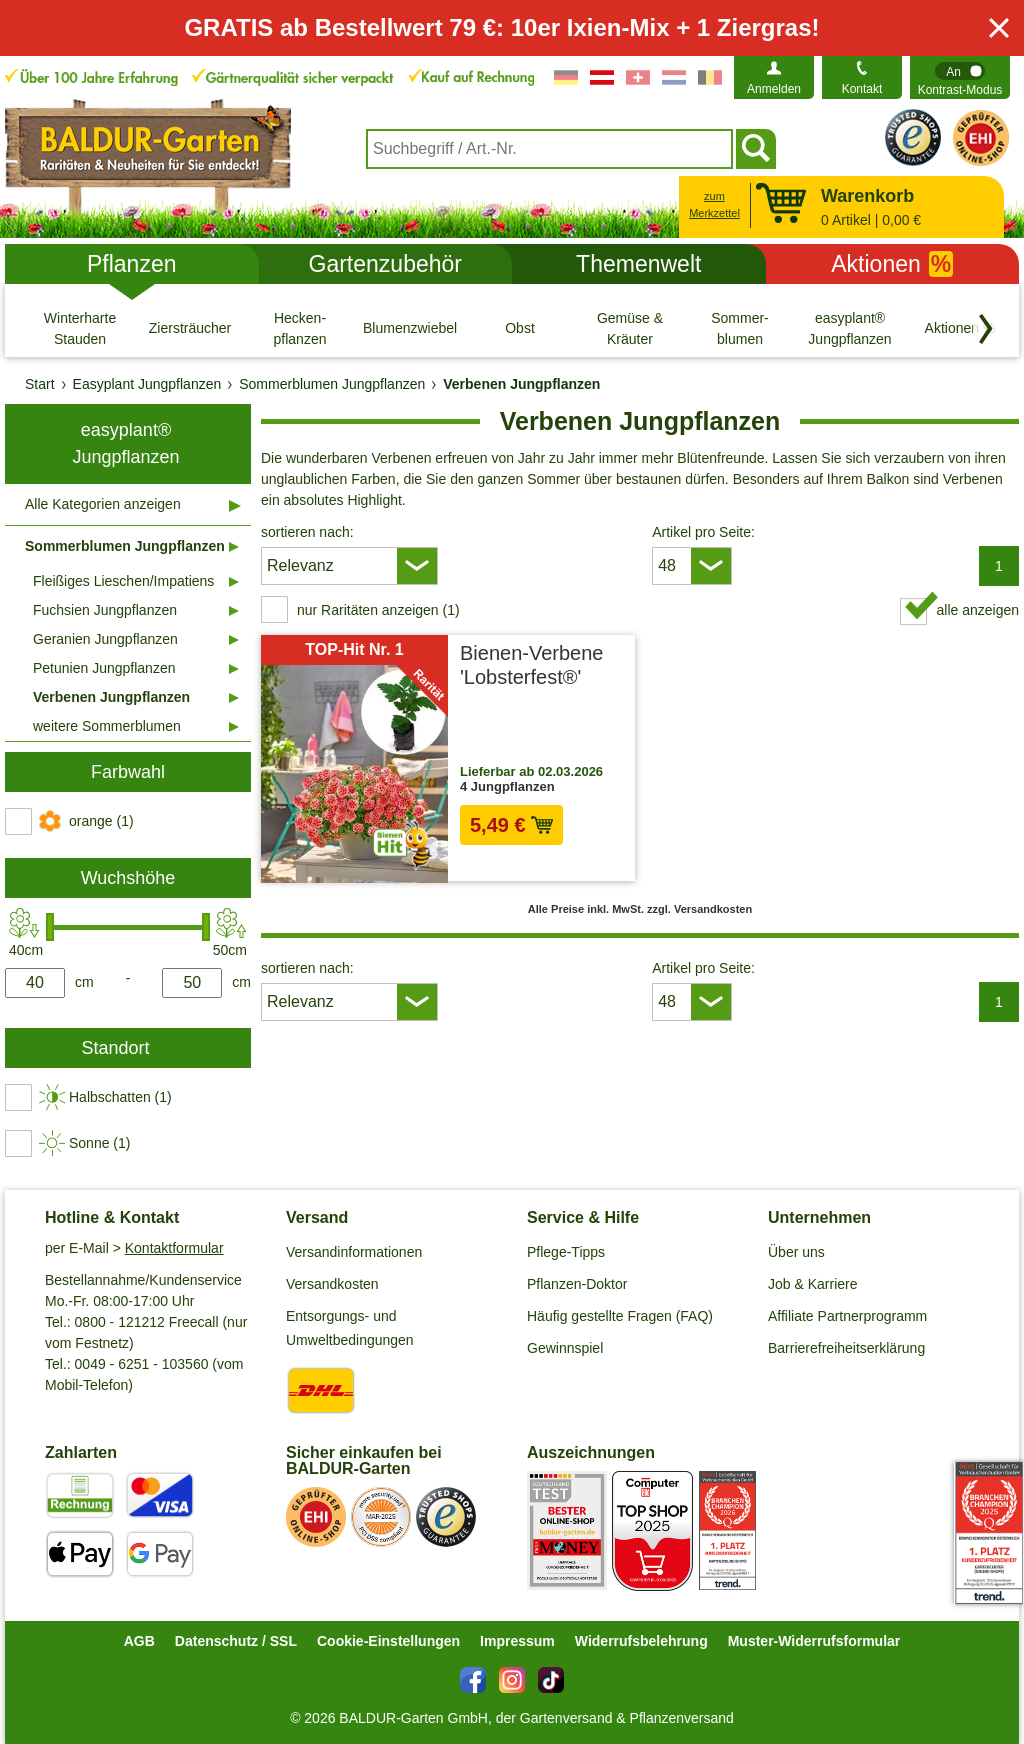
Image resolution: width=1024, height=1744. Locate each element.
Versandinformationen (354, 1252)
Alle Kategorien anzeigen (103, 504)
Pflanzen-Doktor (577, 1284)
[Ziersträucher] (190, 328)
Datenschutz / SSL (236, 1641)
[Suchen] (756, 149)
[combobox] (549, 149)
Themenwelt (638, 264)
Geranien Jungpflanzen (105, 639)
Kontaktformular (174, 1248)
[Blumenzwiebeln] (410, 328)
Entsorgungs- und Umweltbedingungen (350, 1328)
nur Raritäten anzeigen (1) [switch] (378, 610)
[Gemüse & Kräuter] (630, 328)
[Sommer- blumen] (740, 328)
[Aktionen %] (960, 328)
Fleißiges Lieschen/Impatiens (123, 581)
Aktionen (892, 264)
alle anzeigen (977, 610)
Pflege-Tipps (566, 1252)
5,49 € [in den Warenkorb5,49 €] (511, 825)
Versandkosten (332, 1284)
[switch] (960, 77)
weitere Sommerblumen (107, 726)
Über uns (796, 1252)
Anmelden (774, 89)
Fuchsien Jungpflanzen (105, 610)
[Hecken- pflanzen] (300, 328)
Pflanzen (132, 264)
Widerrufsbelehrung (641, 1641)
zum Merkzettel (714, 204)
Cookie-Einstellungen (388, 1641)
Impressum (517, 1641)
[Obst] (520, 328)
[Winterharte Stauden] (80, 328)
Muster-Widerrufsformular (814, 1641)
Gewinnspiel (565, 1348)
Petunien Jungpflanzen (104, 668)
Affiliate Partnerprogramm (847, 1316)
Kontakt (862, 89)
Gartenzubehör (385, 264)
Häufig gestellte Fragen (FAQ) (620, 1316)
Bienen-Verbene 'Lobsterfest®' (531, 665)
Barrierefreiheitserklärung (846, 1348)
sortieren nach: (307, 532)
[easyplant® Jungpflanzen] (850, 328)
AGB (139, 1641)
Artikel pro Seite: (703, 532)
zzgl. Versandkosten (570, 857)
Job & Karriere (812, 1284)
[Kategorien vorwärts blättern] (986, 329)
